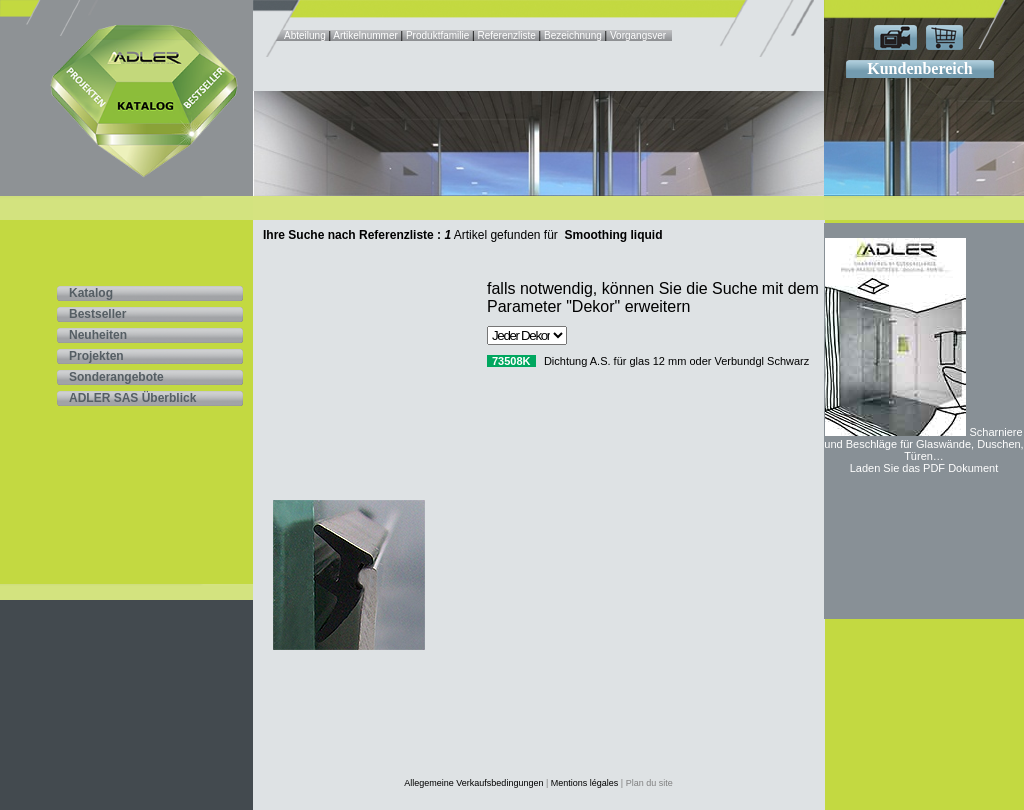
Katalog (91, 293)
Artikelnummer (366, 35)
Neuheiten (98, 335)
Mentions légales (585, 783)
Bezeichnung (573, 35)
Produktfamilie (437, 35)
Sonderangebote (116, 377)
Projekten (96, 356)
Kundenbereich (920, 68)
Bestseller (97, 314)
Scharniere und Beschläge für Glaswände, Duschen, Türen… (923, 444)
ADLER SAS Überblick (132, 398)
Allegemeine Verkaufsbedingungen (473, 783)
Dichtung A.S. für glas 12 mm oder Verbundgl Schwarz (676, 361)
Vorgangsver (638, 35)
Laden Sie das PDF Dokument (924, 468)
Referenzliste (506, 35)
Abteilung (306, 35)
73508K (511, 361)
